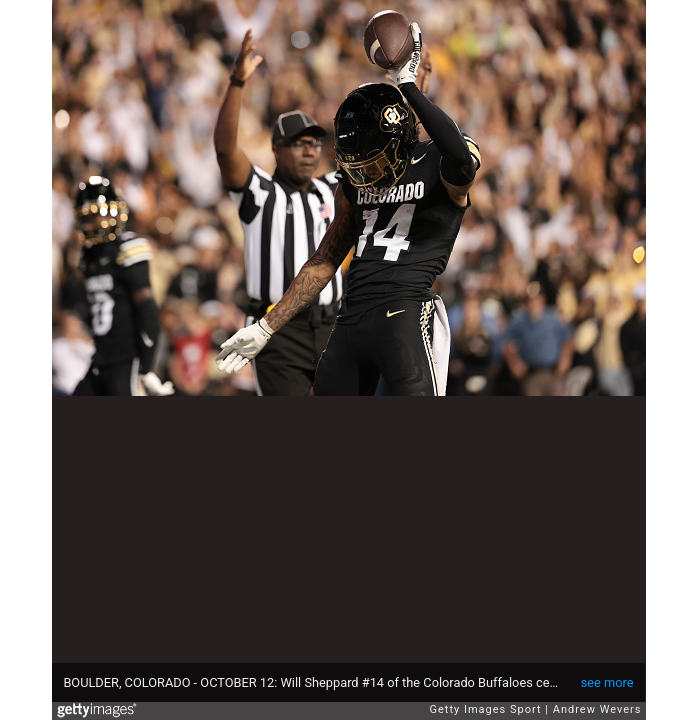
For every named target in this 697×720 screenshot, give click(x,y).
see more (607, 682)
